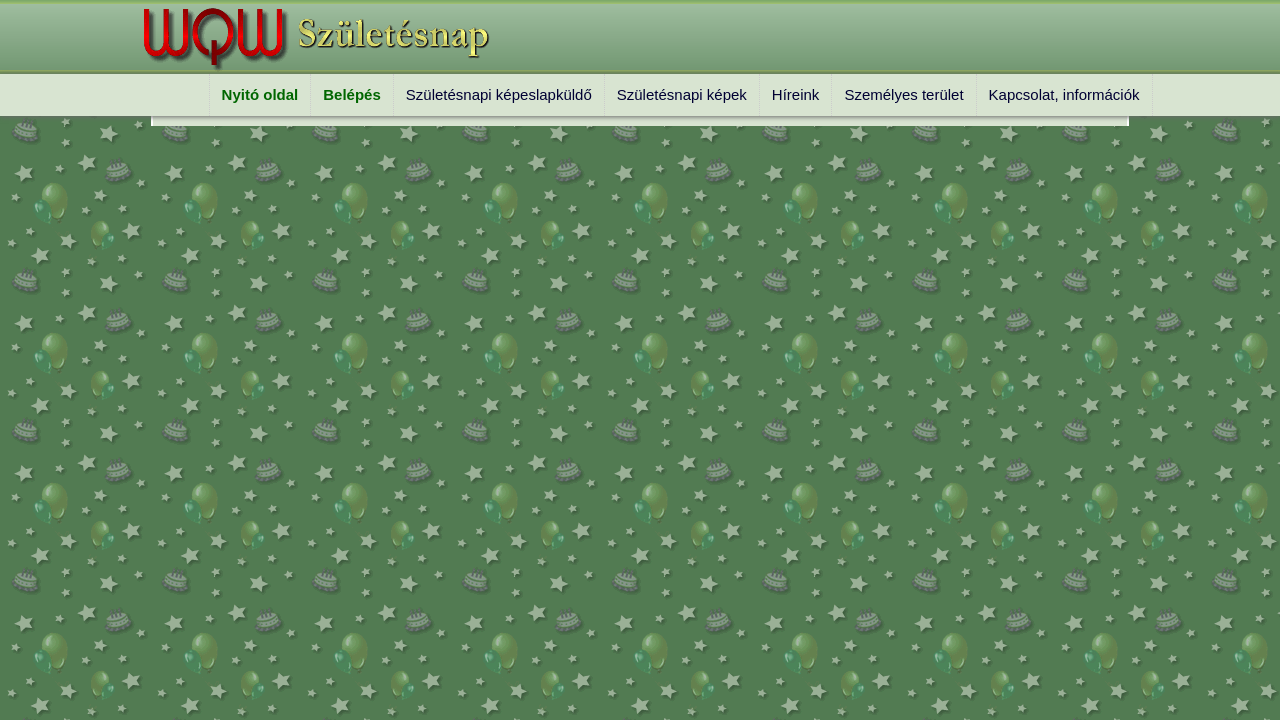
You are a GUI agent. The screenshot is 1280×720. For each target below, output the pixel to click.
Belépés (352, 94)
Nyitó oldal (260, 94)
